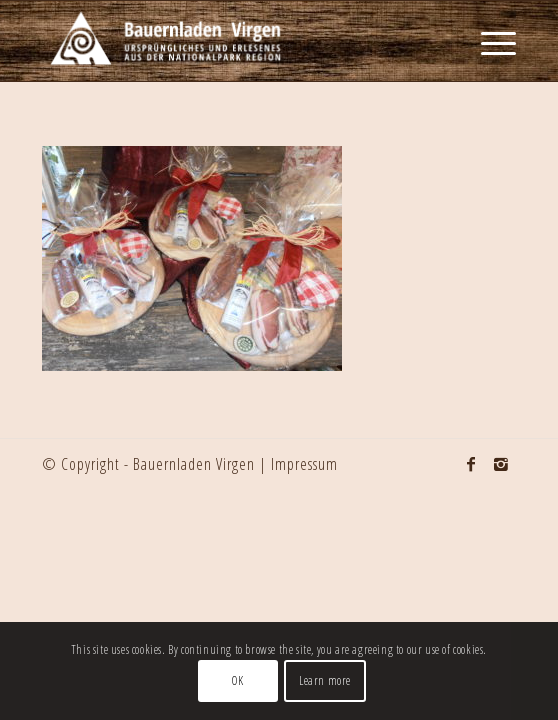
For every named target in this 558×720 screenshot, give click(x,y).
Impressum (304, 464)
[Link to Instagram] (501, 464)
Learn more (325, 680)
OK (237, 680)
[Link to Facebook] (471, 464)
